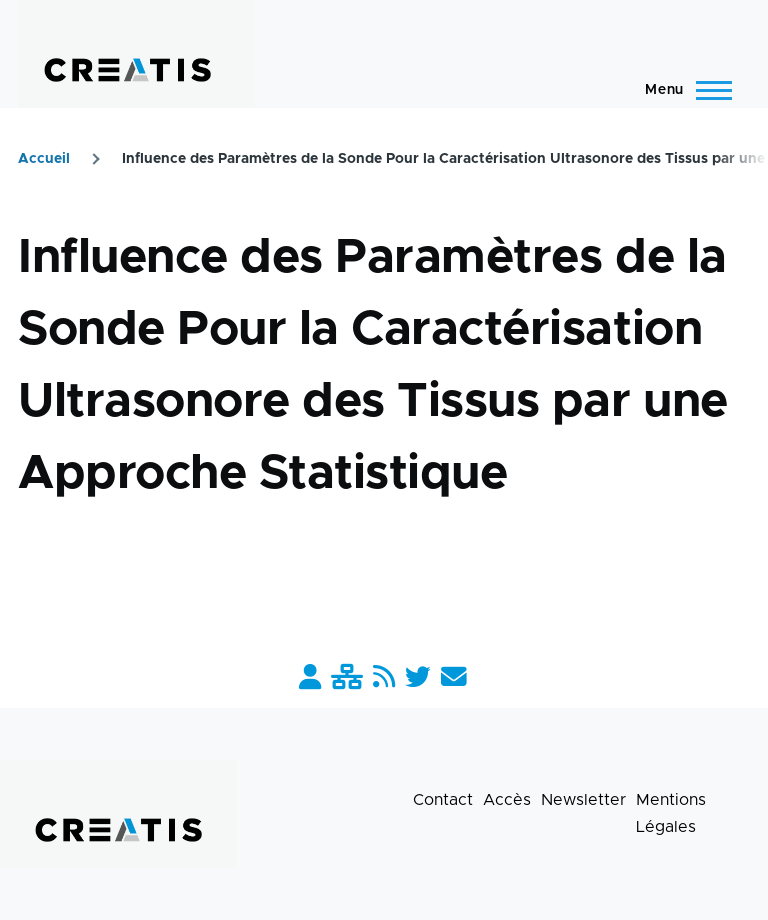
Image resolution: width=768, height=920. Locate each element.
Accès (507, 800)
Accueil (44, 159)
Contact (443, 800)
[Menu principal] (682, 90)
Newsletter (583, 800)
